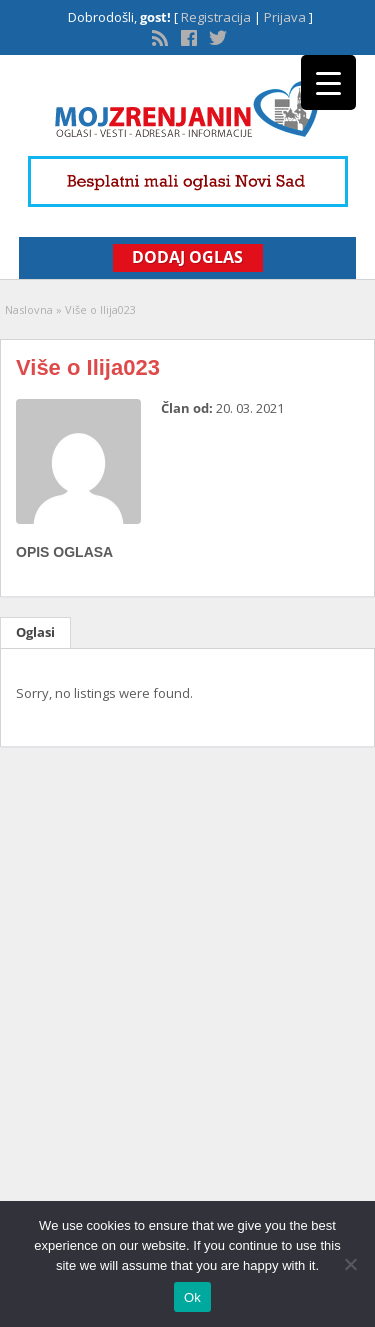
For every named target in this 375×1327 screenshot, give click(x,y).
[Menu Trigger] (328, 82)
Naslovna (29, 309)
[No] (350, 1264)
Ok (192, 1297)
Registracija (216, 17)
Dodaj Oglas (187, 257)
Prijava (285, 17)
